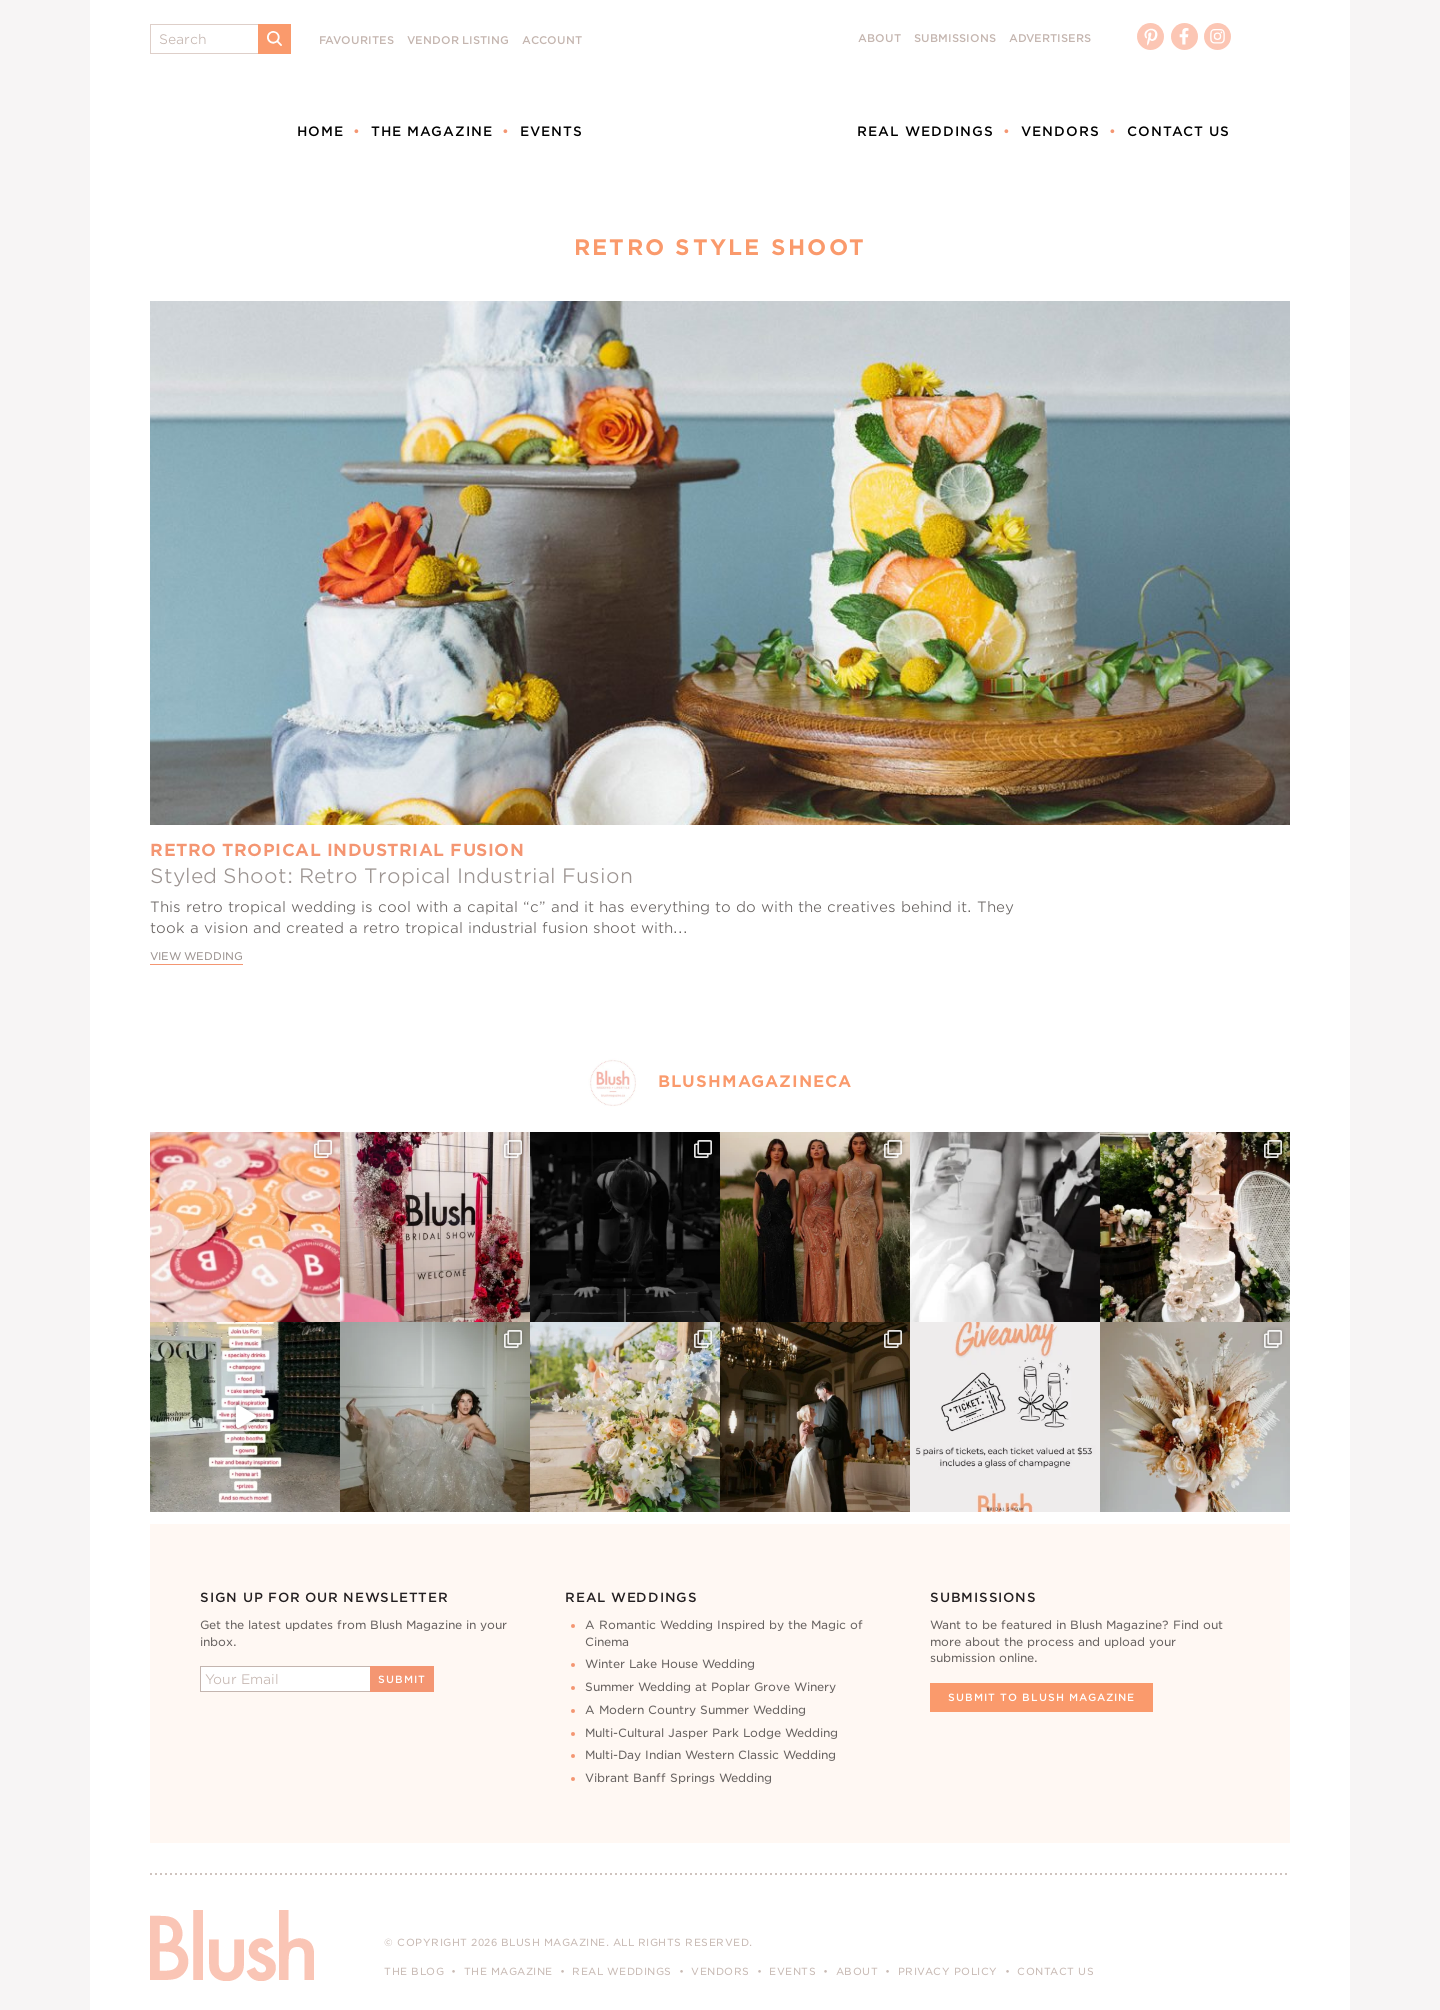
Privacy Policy (948, 1971)
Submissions (955, 38)
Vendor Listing (458, 40)
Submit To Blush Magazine (1041, 1697)
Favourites (356, 40)
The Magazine (432, 131)
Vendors (1060, 131)
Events (551, 131)
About (879, 38)
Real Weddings (925, 131)
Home (320, 131)
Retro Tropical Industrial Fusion (337, 850)
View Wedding (196, 956)
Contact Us (1178, 131)
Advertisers (1050, 38)
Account (552, 40)
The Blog (414, 1971)
